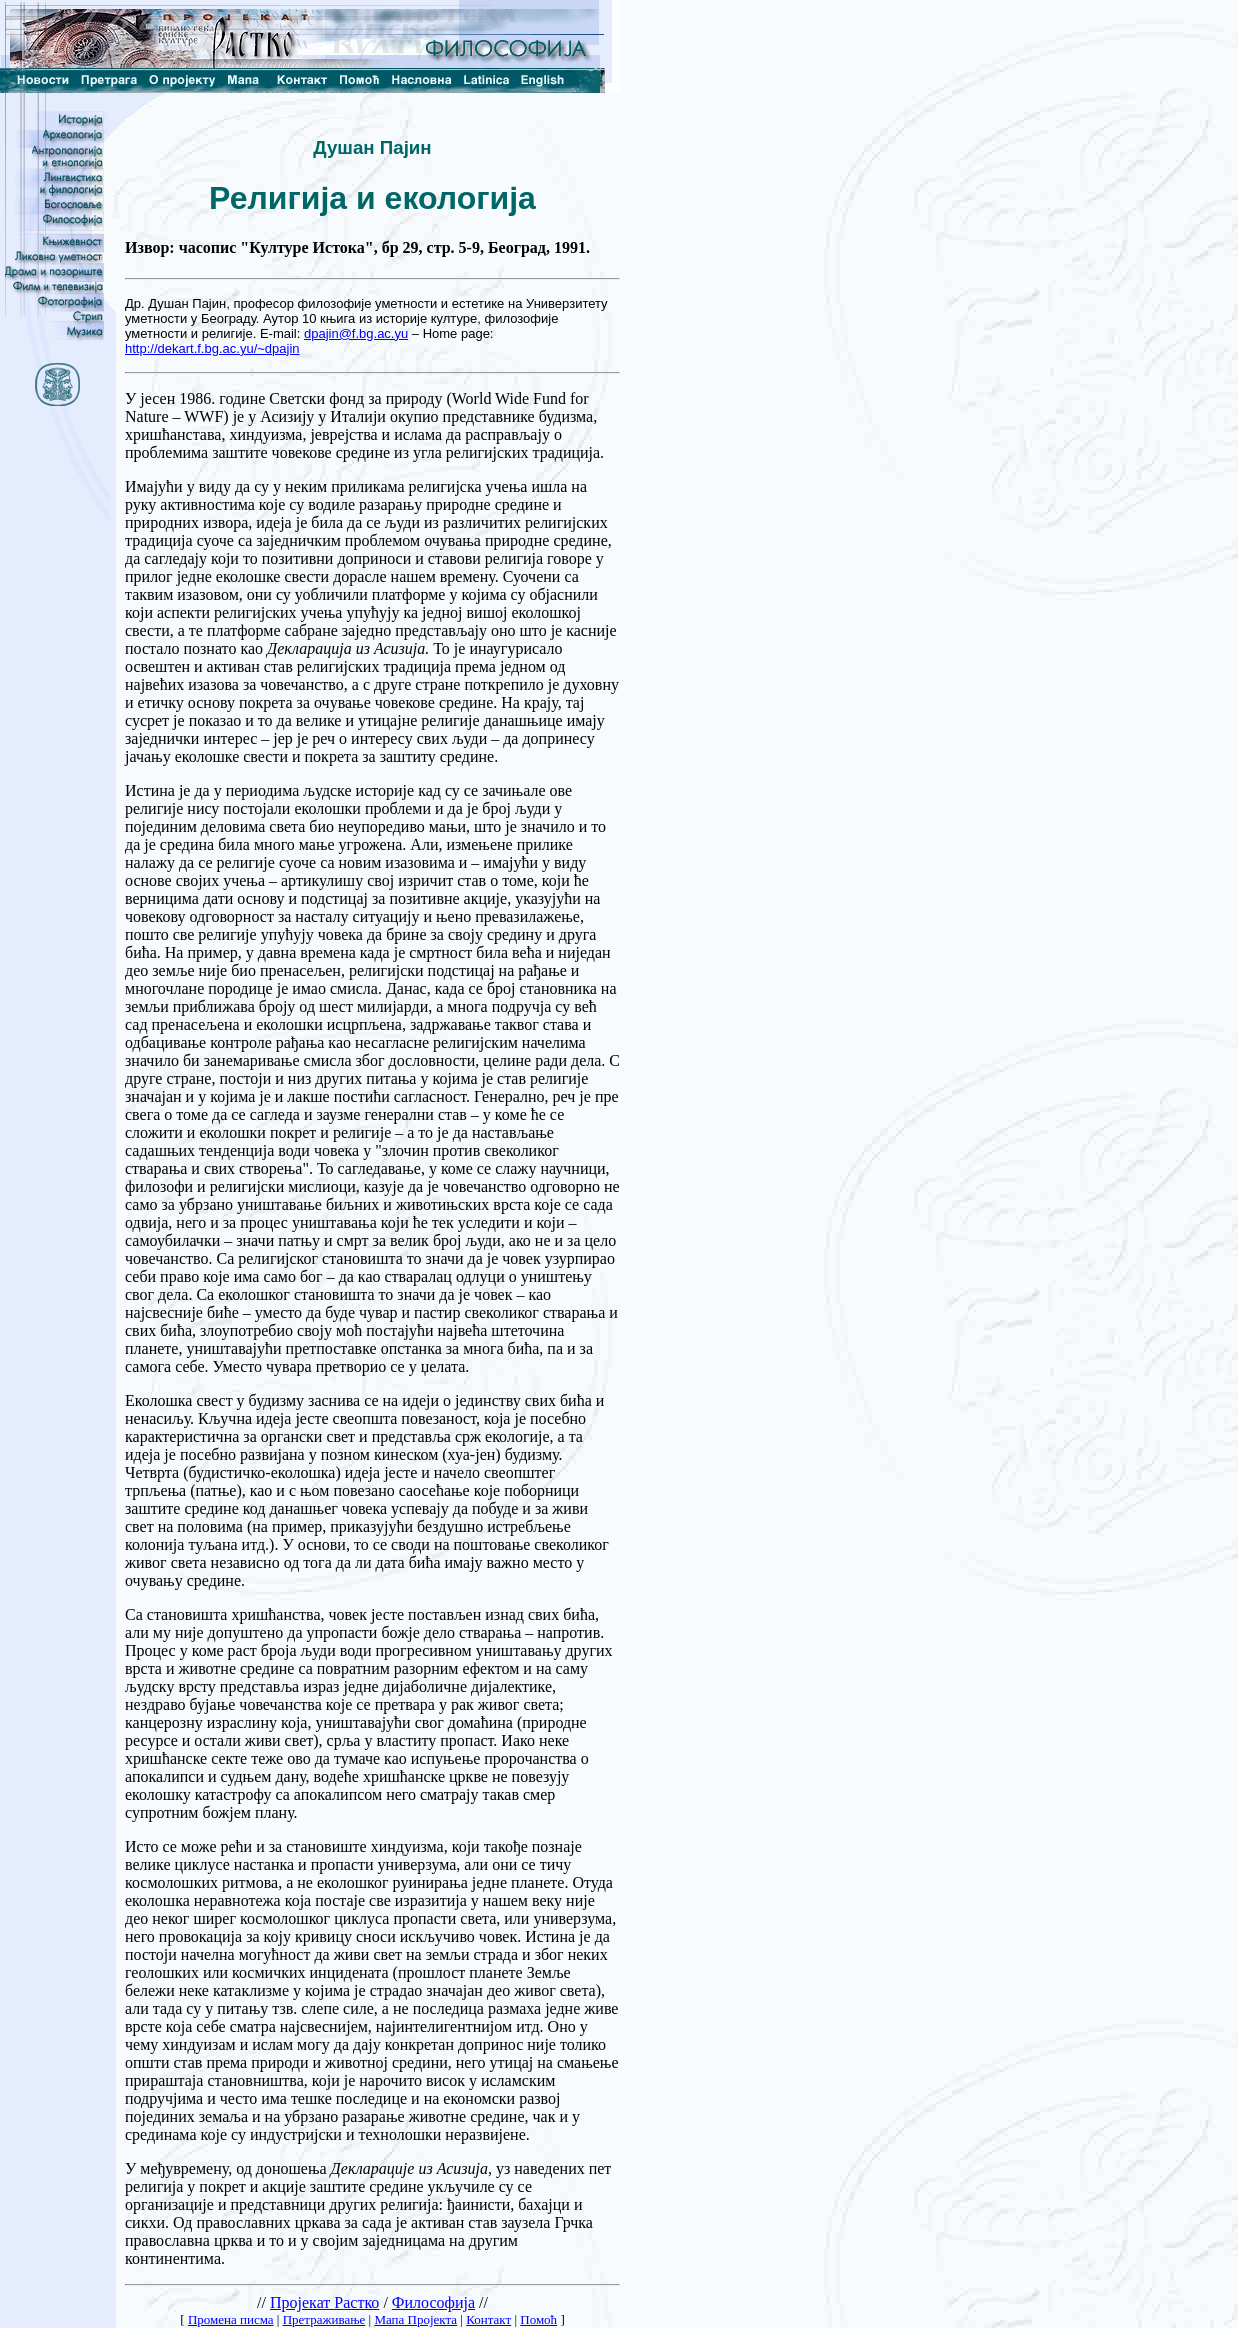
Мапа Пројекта (415, 2319)
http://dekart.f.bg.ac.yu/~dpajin (212, 348)
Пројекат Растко (324, 2302)
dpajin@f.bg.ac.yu (356, 333)
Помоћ (538, 2319)
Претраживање (324, 2319)
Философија (433, 2302)
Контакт (488, 2319)
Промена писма (231, 2319)
